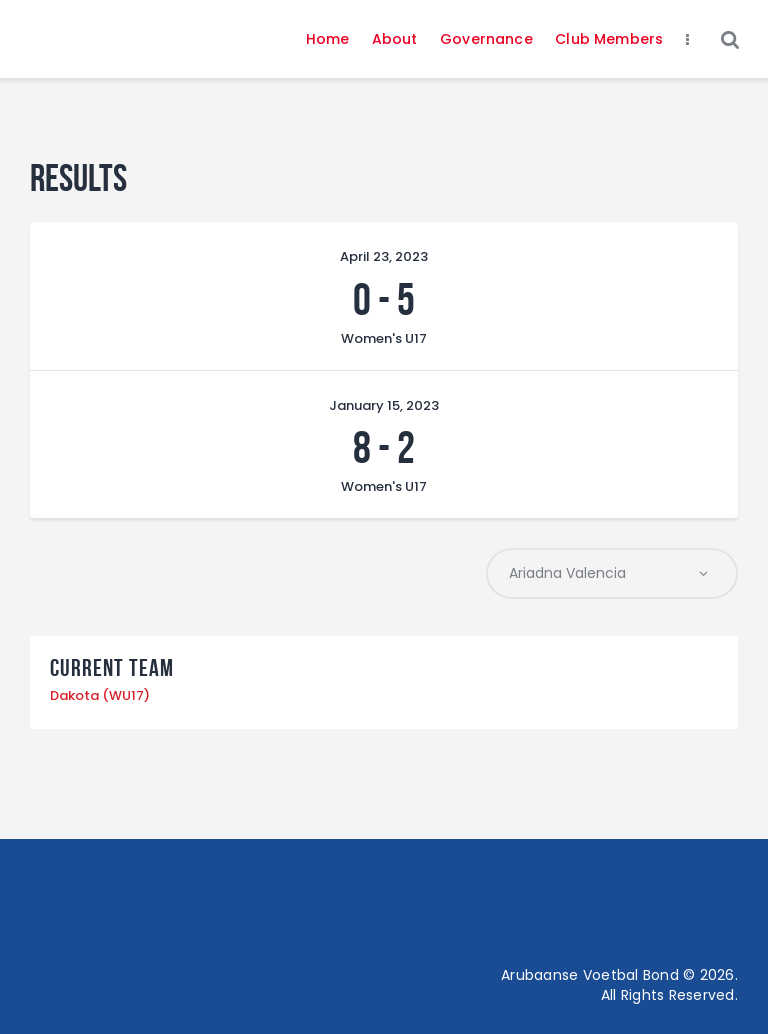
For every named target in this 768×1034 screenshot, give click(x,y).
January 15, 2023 (384, 405)
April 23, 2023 (384, 256)
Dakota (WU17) (100, 696)
